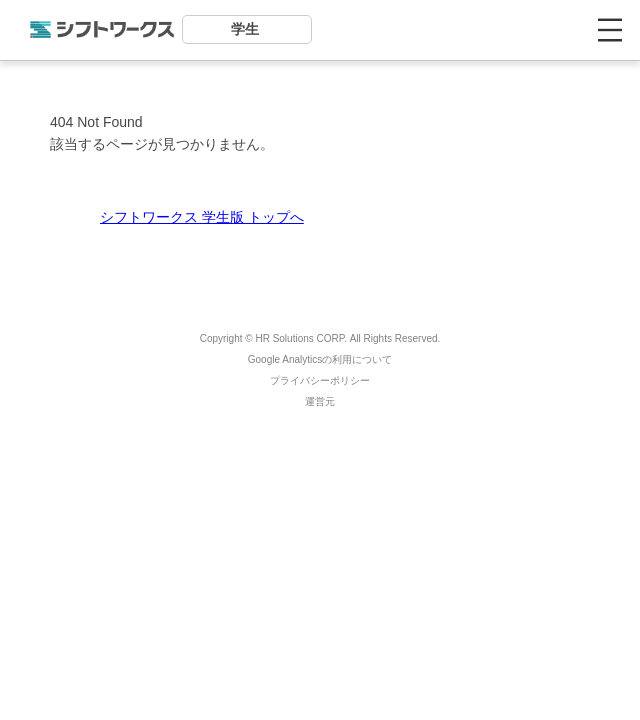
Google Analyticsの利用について (320, 359)
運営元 (320, 401)
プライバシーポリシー (320, 380)
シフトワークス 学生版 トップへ (202, 217)
